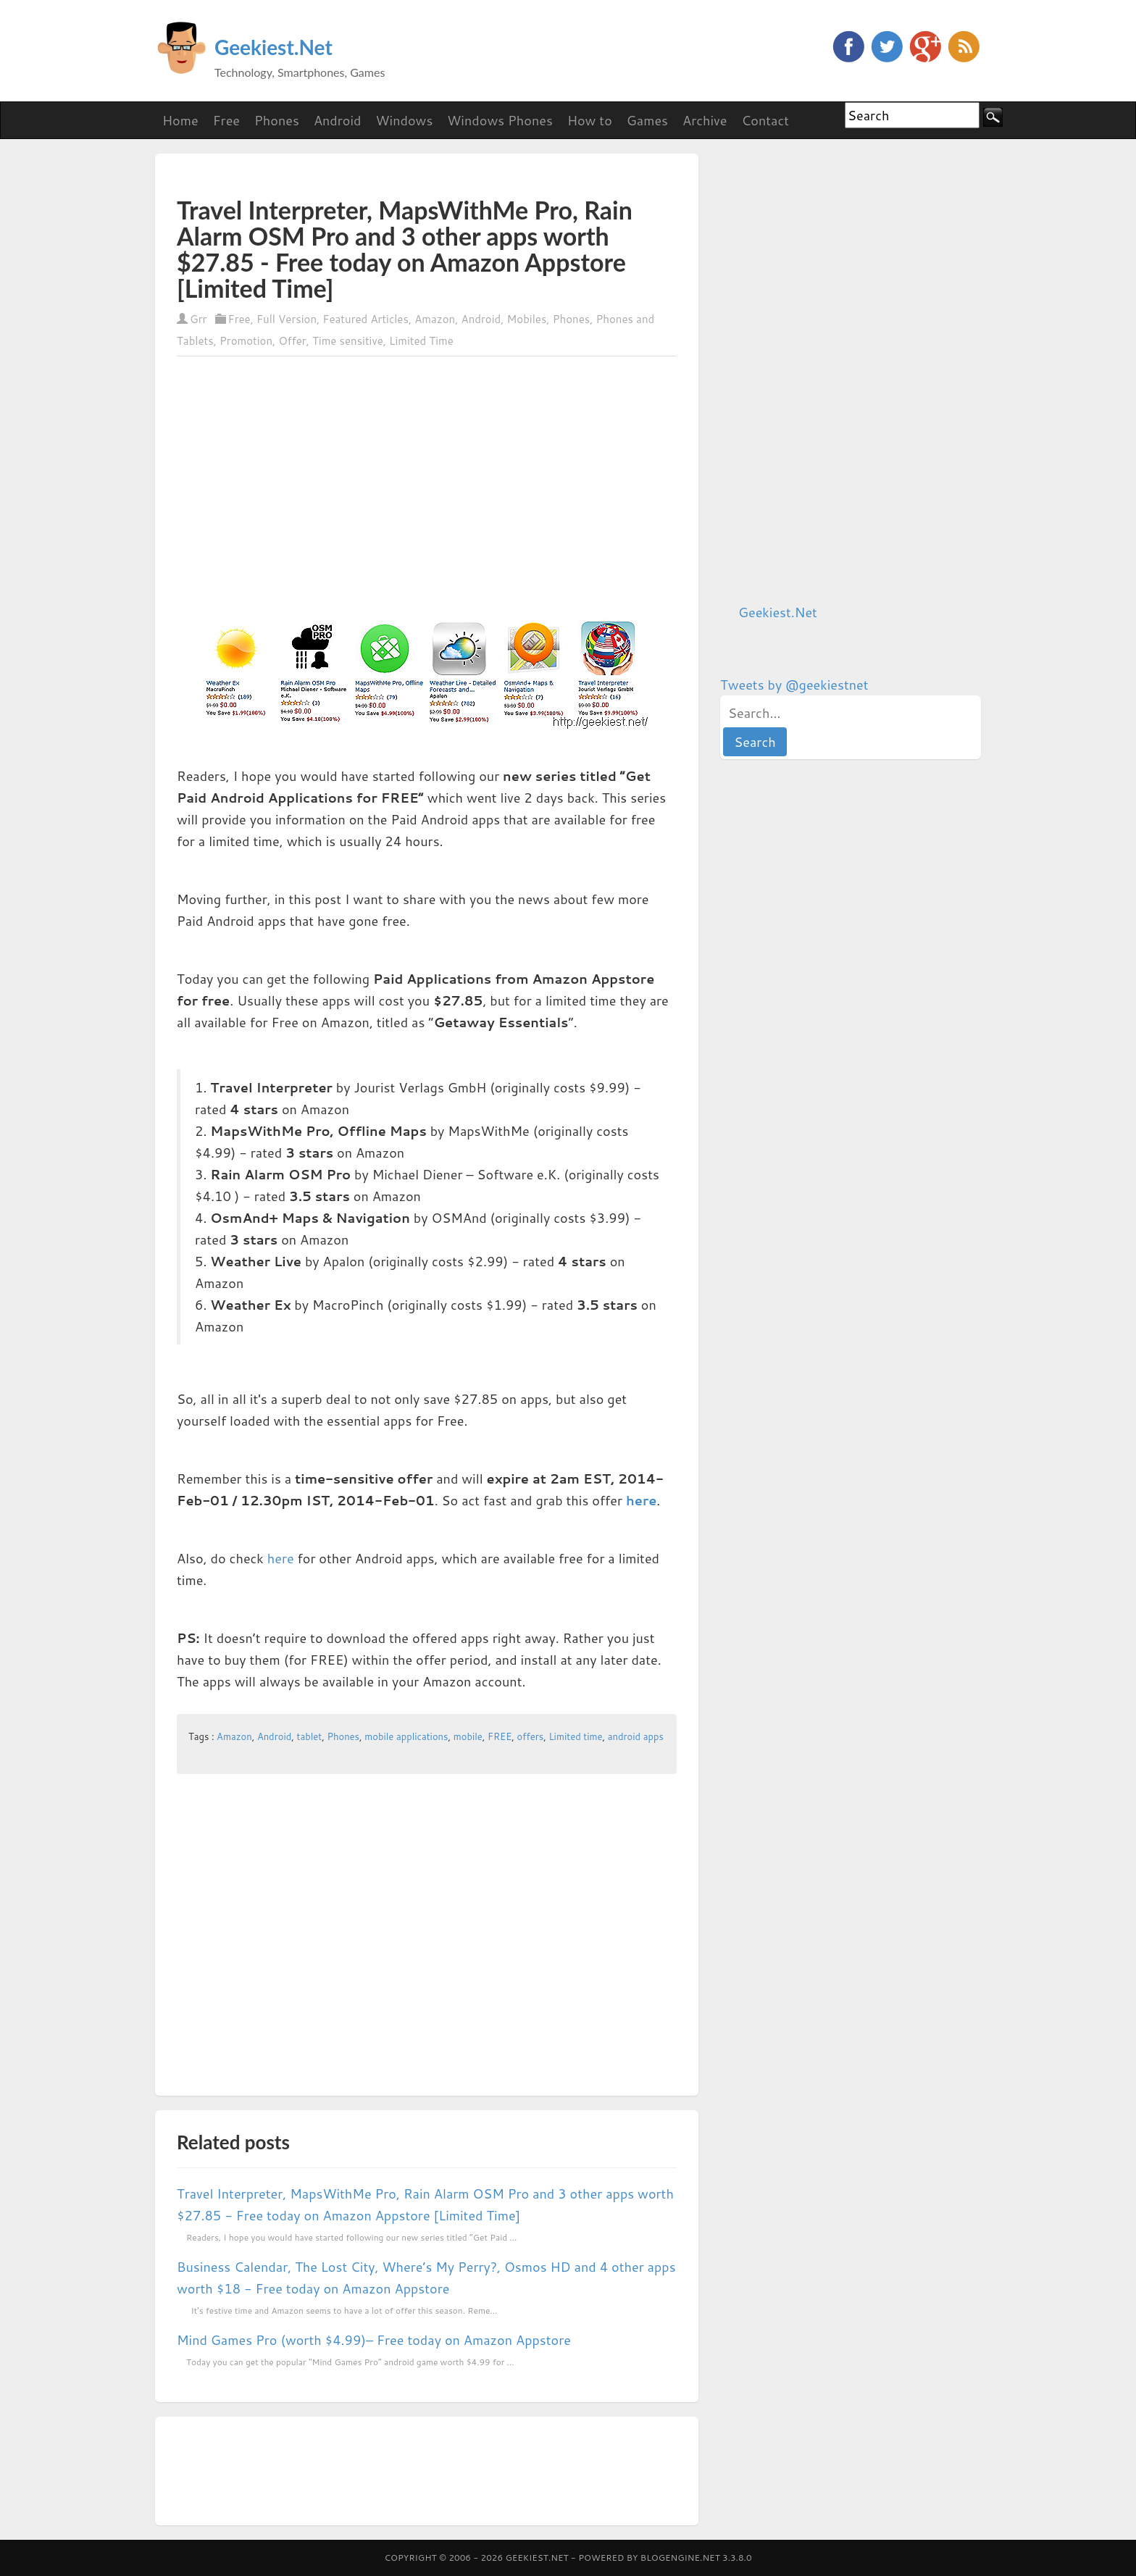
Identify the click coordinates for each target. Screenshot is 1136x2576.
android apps (636, 1736)
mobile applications (406, 1736)
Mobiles (527, 319)
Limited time (575, 1736)
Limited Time (421, 340)
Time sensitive (347, 340)
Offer (292, 340)
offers (530, 1736)
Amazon (434, 319)
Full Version (286, 319)
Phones (571, 319)
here (641, 1500)
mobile (468, 1736)
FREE (499, 1736)
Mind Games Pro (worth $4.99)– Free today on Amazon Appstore (374, 2339)
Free (239, 319)
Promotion (246, 340)
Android (481, 319)
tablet (309, 1736)
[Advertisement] (346, 175)
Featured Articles (365, 319)
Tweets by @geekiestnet (794, 684)
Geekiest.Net (273, 47)
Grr (198, 319)
